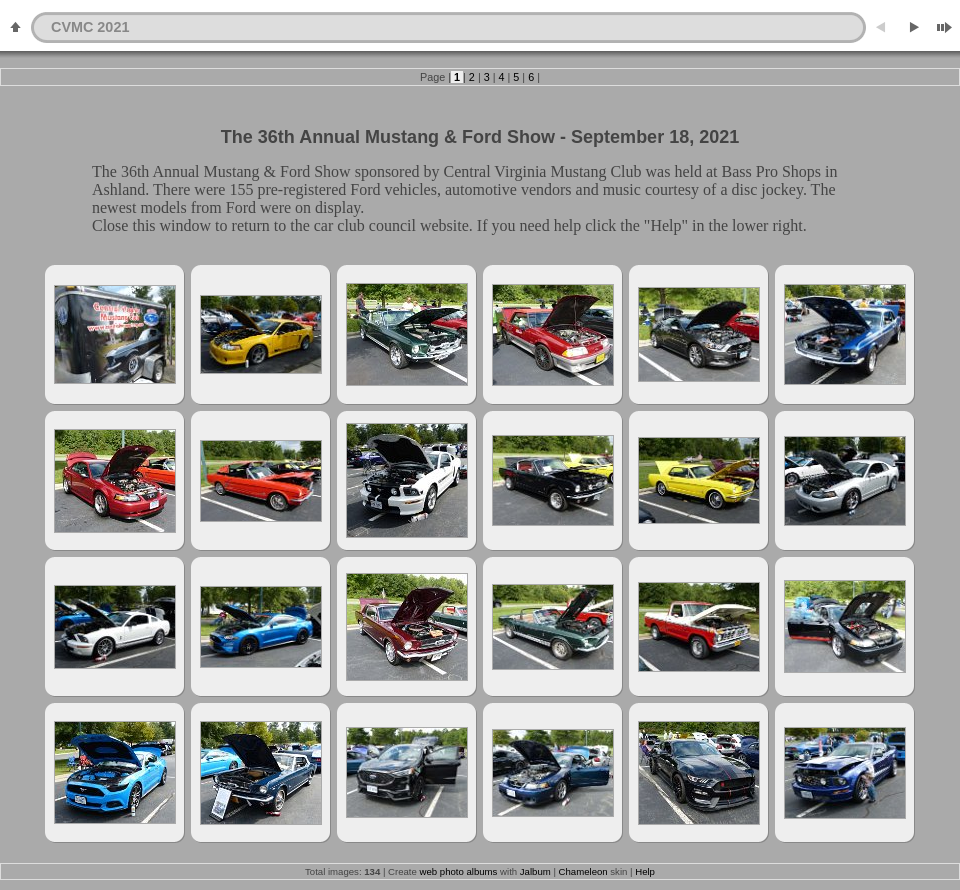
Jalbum (535, 871)
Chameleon (583, 871)
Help (645, 871)
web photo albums (459, 871)
